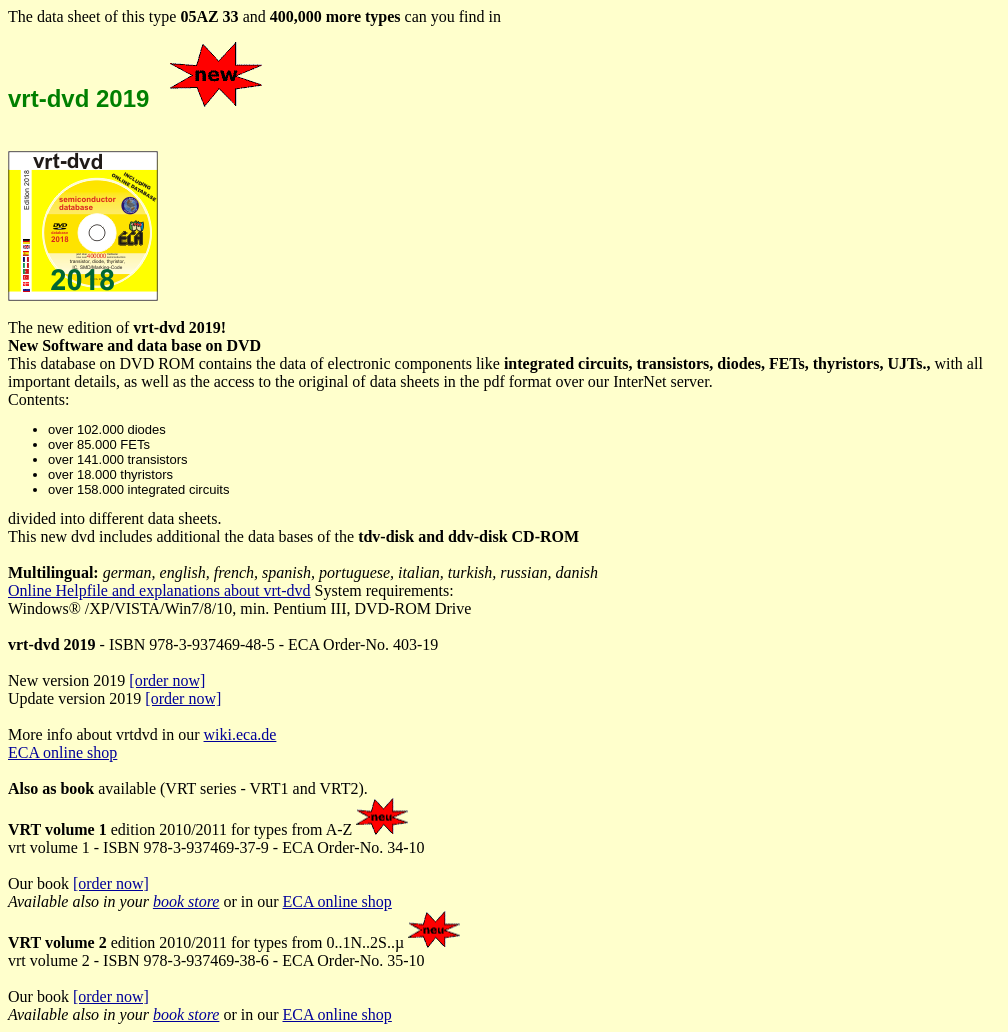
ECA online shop (62, 752)
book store (186, 901)
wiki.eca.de (240, 734)
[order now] (167, 680)
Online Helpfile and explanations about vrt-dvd (159, 590)
